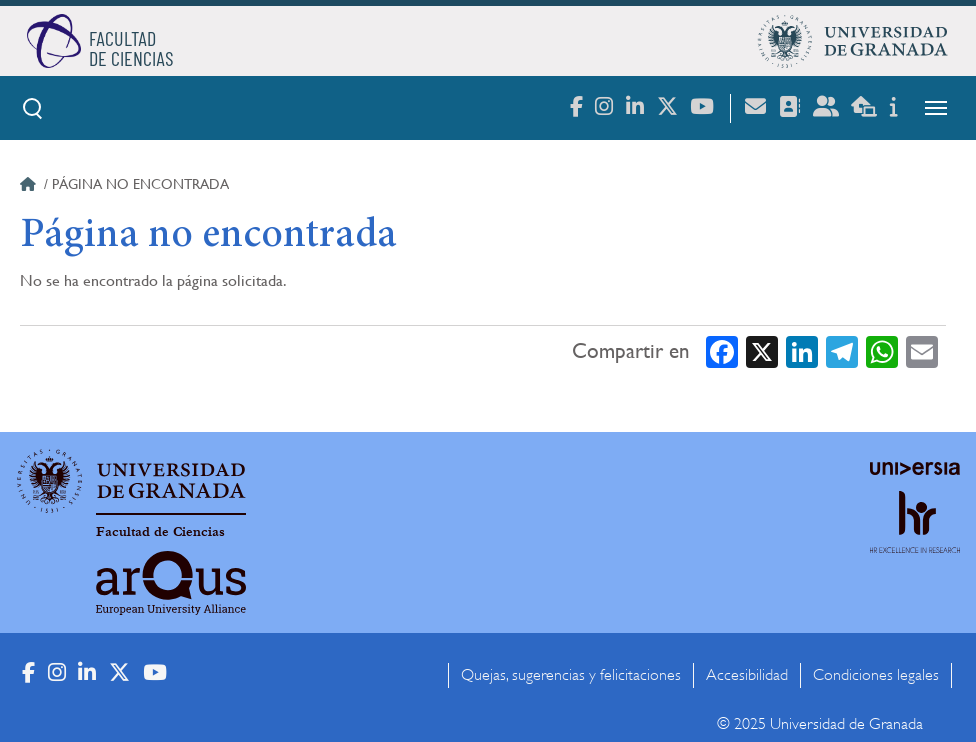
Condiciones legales (876, 675)
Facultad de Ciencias (160, 532)
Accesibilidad (747, 675)
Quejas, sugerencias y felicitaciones (571, 675)
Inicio (30, 187)
